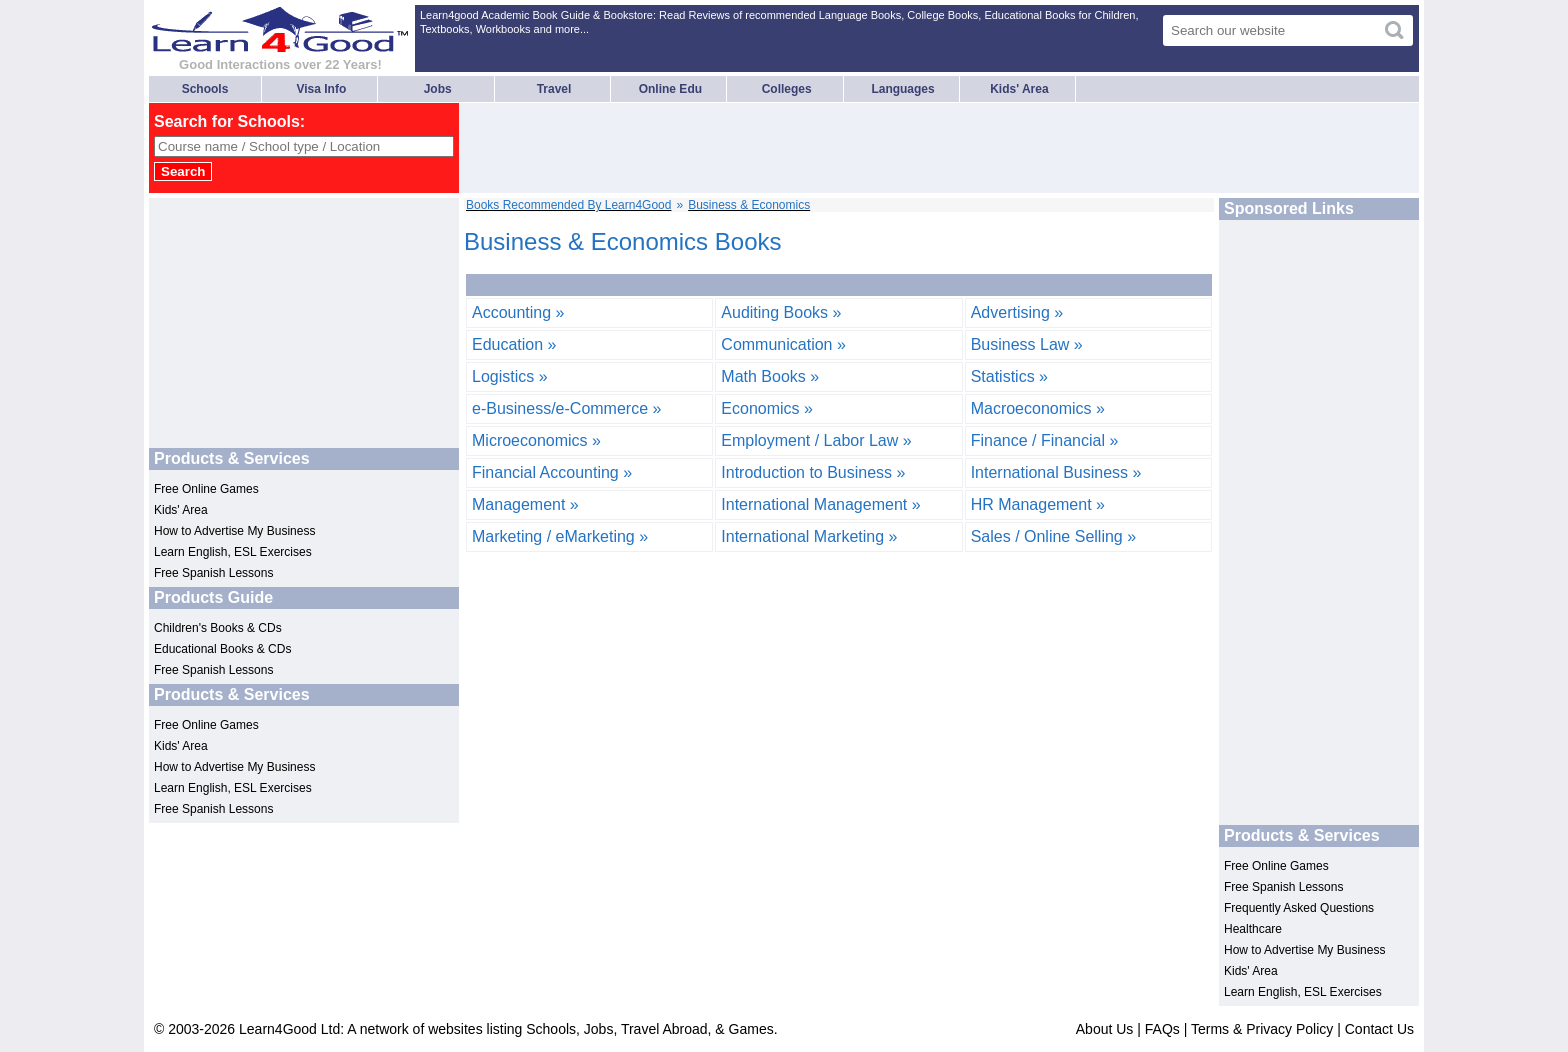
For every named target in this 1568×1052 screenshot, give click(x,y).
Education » (514, 344)
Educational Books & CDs (222, 649)
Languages (902, 89)
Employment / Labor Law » (816, 440)
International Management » (820, 504)
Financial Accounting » (552, 472)
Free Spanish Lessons (213, 573)
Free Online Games (206, 489)
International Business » (1056, 472)
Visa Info (321, 89)
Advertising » (1017, 312)
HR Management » (1038, 504)
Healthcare (1253, 929)
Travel (554, 89)
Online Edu (670, 89)
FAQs (1162, 1029)
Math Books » (770, 376)
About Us (1105, 1029)
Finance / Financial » (1045, 440)
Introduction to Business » (813, 472)
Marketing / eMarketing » (560, 536)
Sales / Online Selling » (1053, 536)
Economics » (767, 408)
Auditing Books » (781, 312)
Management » (525, 504)
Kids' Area (1019, 89)
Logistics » (510, 376)
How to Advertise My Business (234, 531)
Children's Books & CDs (218, 628)
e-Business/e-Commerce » (566, 408)
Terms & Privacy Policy (1262, 1029)
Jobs (438, 89)
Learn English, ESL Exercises (233, 552)
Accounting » (518, 312)
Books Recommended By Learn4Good (568, 205)
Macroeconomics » (1038, 408)
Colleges (787, 89)
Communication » (783, 344)
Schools (205, 89)
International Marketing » (809, 536)
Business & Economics (749, 205)
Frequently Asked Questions (1299, 908)
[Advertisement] (827, 148)
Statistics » (1009, 376)
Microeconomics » (536, 440)
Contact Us (1379, 1029)
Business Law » (1027, 344)
